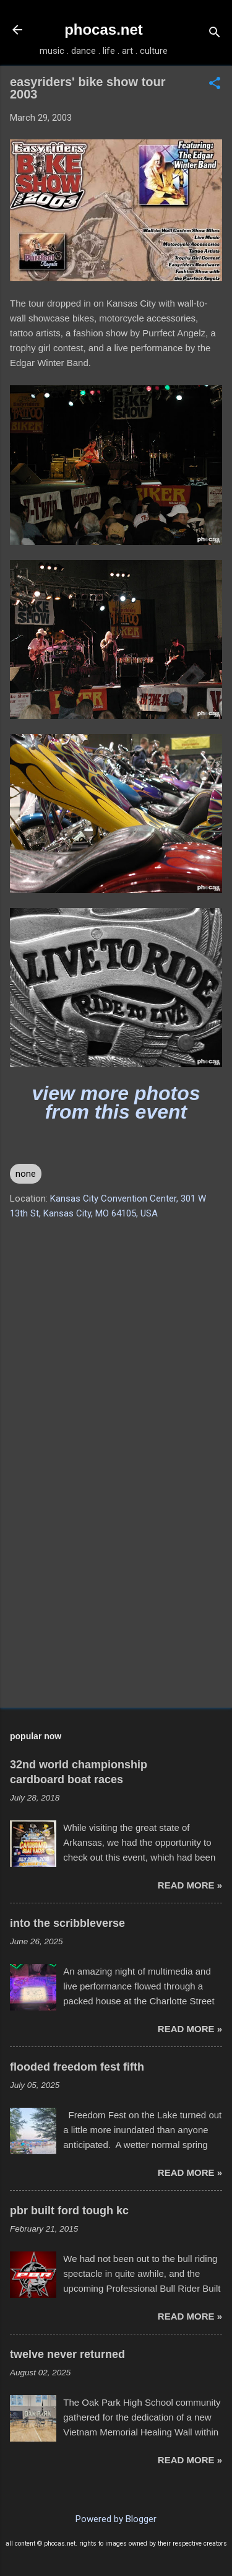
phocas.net (103, 29)
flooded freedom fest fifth (77, 2067)
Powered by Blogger (116, 2519)
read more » (190, 1885)
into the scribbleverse (67, 1923)
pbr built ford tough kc (69, 2210)
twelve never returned (67, 2354)
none (25, 1173)
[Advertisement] (116, 1601)
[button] (214, 84)
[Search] (214, 34)
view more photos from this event (116, 1102)
